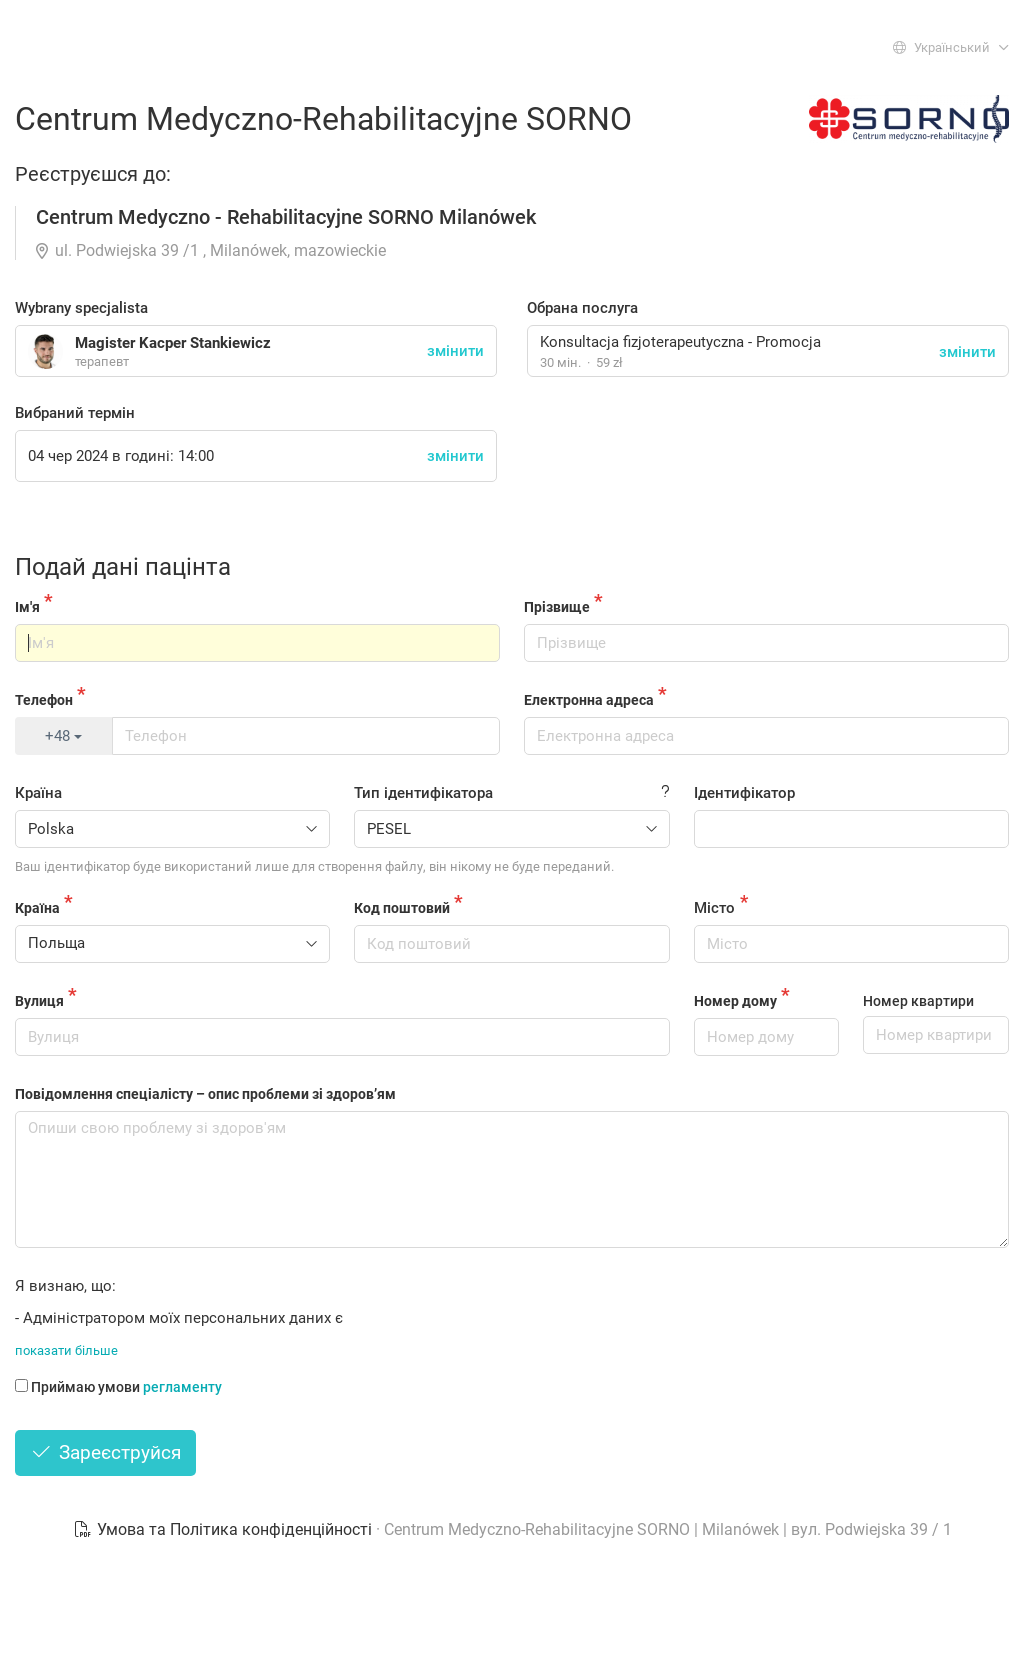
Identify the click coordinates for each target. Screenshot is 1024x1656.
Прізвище (557, 607)
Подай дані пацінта (123, 567)
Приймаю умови (118, 1387)
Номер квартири (918, 1001)
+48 (63, 736)
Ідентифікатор (744, 793)
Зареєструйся (105, 1452)
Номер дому (735, 1001)
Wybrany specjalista (81, 308)
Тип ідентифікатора (423, 793)
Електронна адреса (589, 700)
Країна (38, 793)
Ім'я (27, 607)
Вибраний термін (75, 413)
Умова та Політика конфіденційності (224, 1529)
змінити (967, 352)
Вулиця (39, 1001)
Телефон (44, 700)
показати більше (66, 1350)
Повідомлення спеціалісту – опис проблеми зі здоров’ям (205, 1094)
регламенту (182, 1387)
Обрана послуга (582, 308)
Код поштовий (402, 908)
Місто (714, 908)
